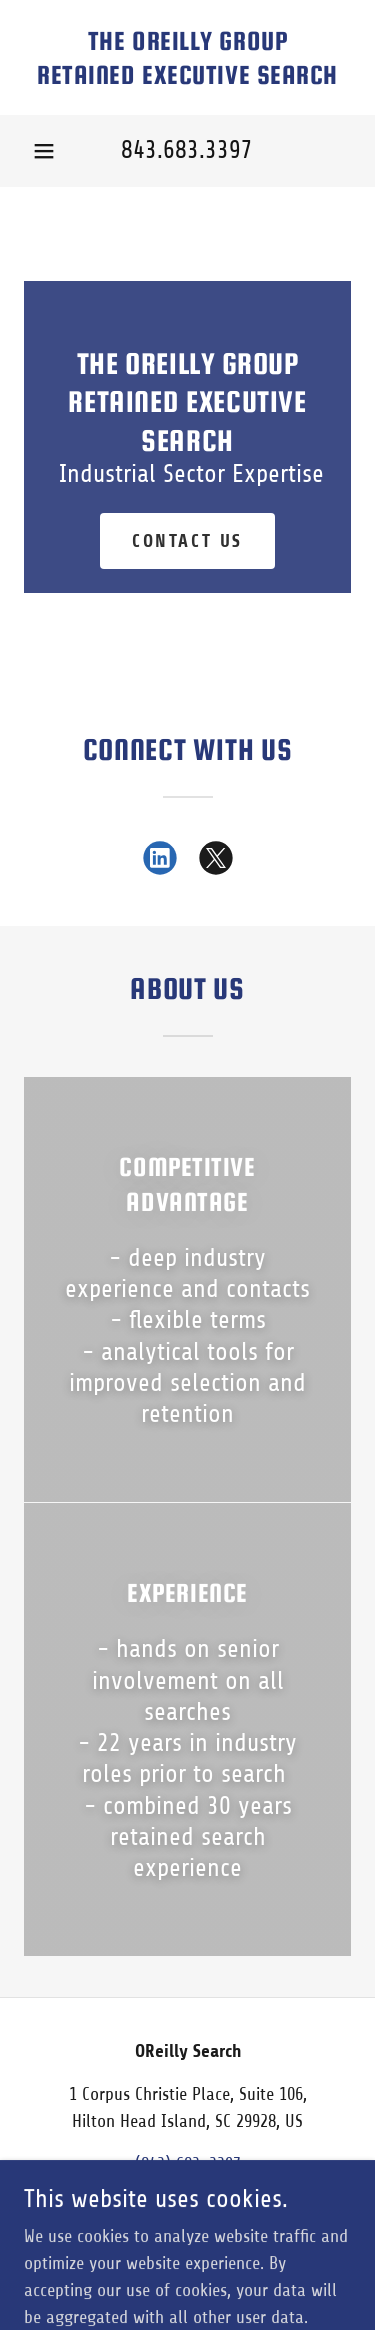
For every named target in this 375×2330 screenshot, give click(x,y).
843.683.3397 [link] (187, 150)
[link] (187, 57)
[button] (44, 151)
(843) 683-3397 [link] (188, 2164)
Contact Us (187, 541)
